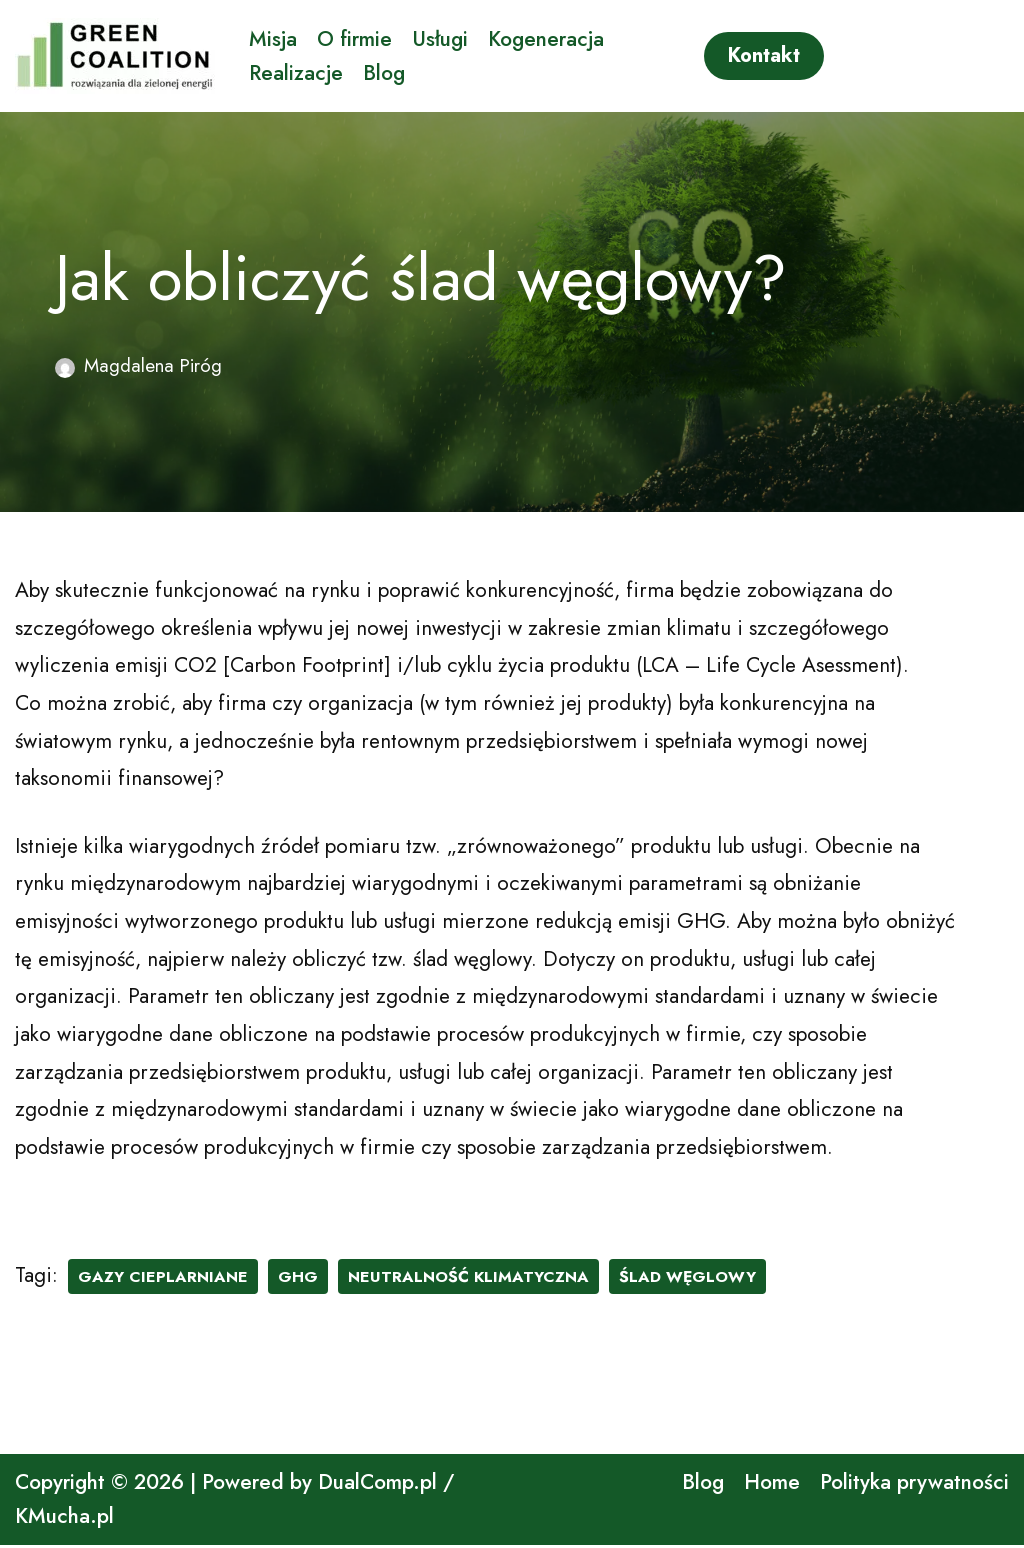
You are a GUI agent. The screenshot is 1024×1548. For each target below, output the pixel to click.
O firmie (354, 38)
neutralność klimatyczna (469, 1278)
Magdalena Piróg (153, 365)
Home (772, 1485)
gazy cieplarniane (163, 1278)
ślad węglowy (689, 1278)
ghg (298, 1278)
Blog (385, 73)
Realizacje (296, 73)
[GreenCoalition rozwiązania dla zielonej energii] (115, 56)
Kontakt (764, 55)
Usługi (440, 38)
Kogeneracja (546, 38)
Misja (273, 38)
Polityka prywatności (914, 1485)
